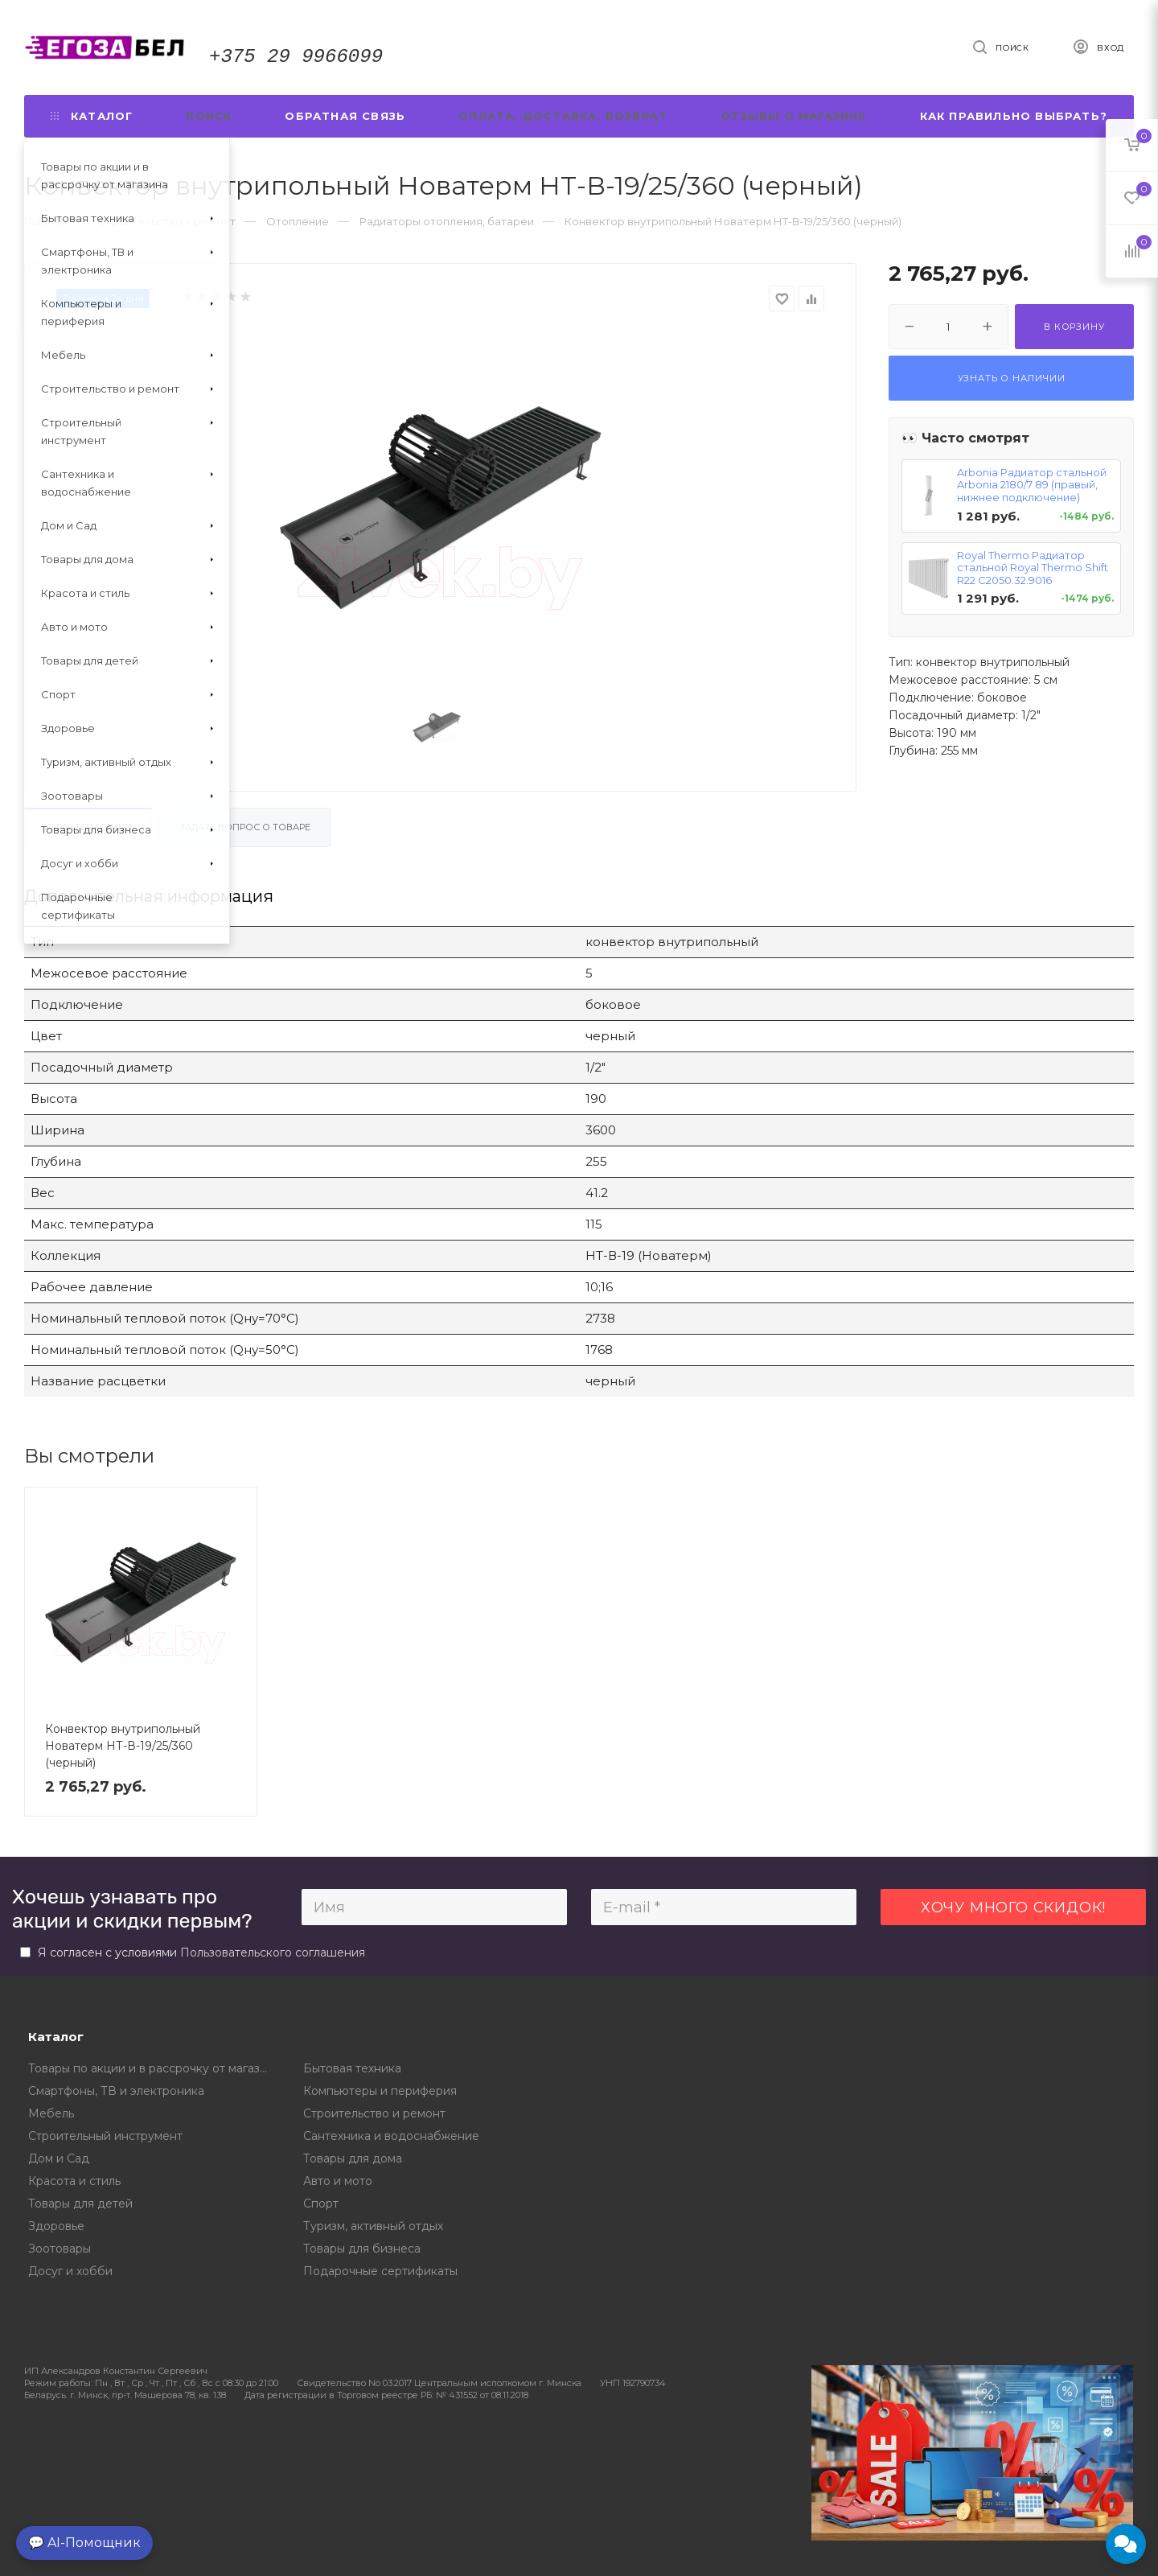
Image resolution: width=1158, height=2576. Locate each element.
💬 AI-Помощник (84, 2542)
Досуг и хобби (70, 2271)
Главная (45, 221)
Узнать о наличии (1012, 378)
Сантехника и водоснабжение (391, 2136)
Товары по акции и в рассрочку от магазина (154, 2068)
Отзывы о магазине (793, 115)
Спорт (321, 2203)
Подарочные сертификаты (380, 2271)
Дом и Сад (58, 2158)
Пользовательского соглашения (272, 1952)
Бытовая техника (352, 2068)
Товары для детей (80, 2203)
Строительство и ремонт (374, 2113)
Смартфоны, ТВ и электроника (116, 2091)
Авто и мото (337, 2181)
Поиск (209, 115)
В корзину (1074, 326)
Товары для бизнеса (362, 2248)
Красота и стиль (74, 2181)
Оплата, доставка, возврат (562, 115)
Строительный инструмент (105, 2136)
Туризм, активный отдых (373, 2226)
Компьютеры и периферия (380, 2091)
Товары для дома (352, 2158)
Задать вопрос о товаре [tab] (244, 827)
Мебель (51, 2113)
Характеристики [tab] (88, 827)
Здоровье (56, 2226)
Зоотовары (59, 2248)
